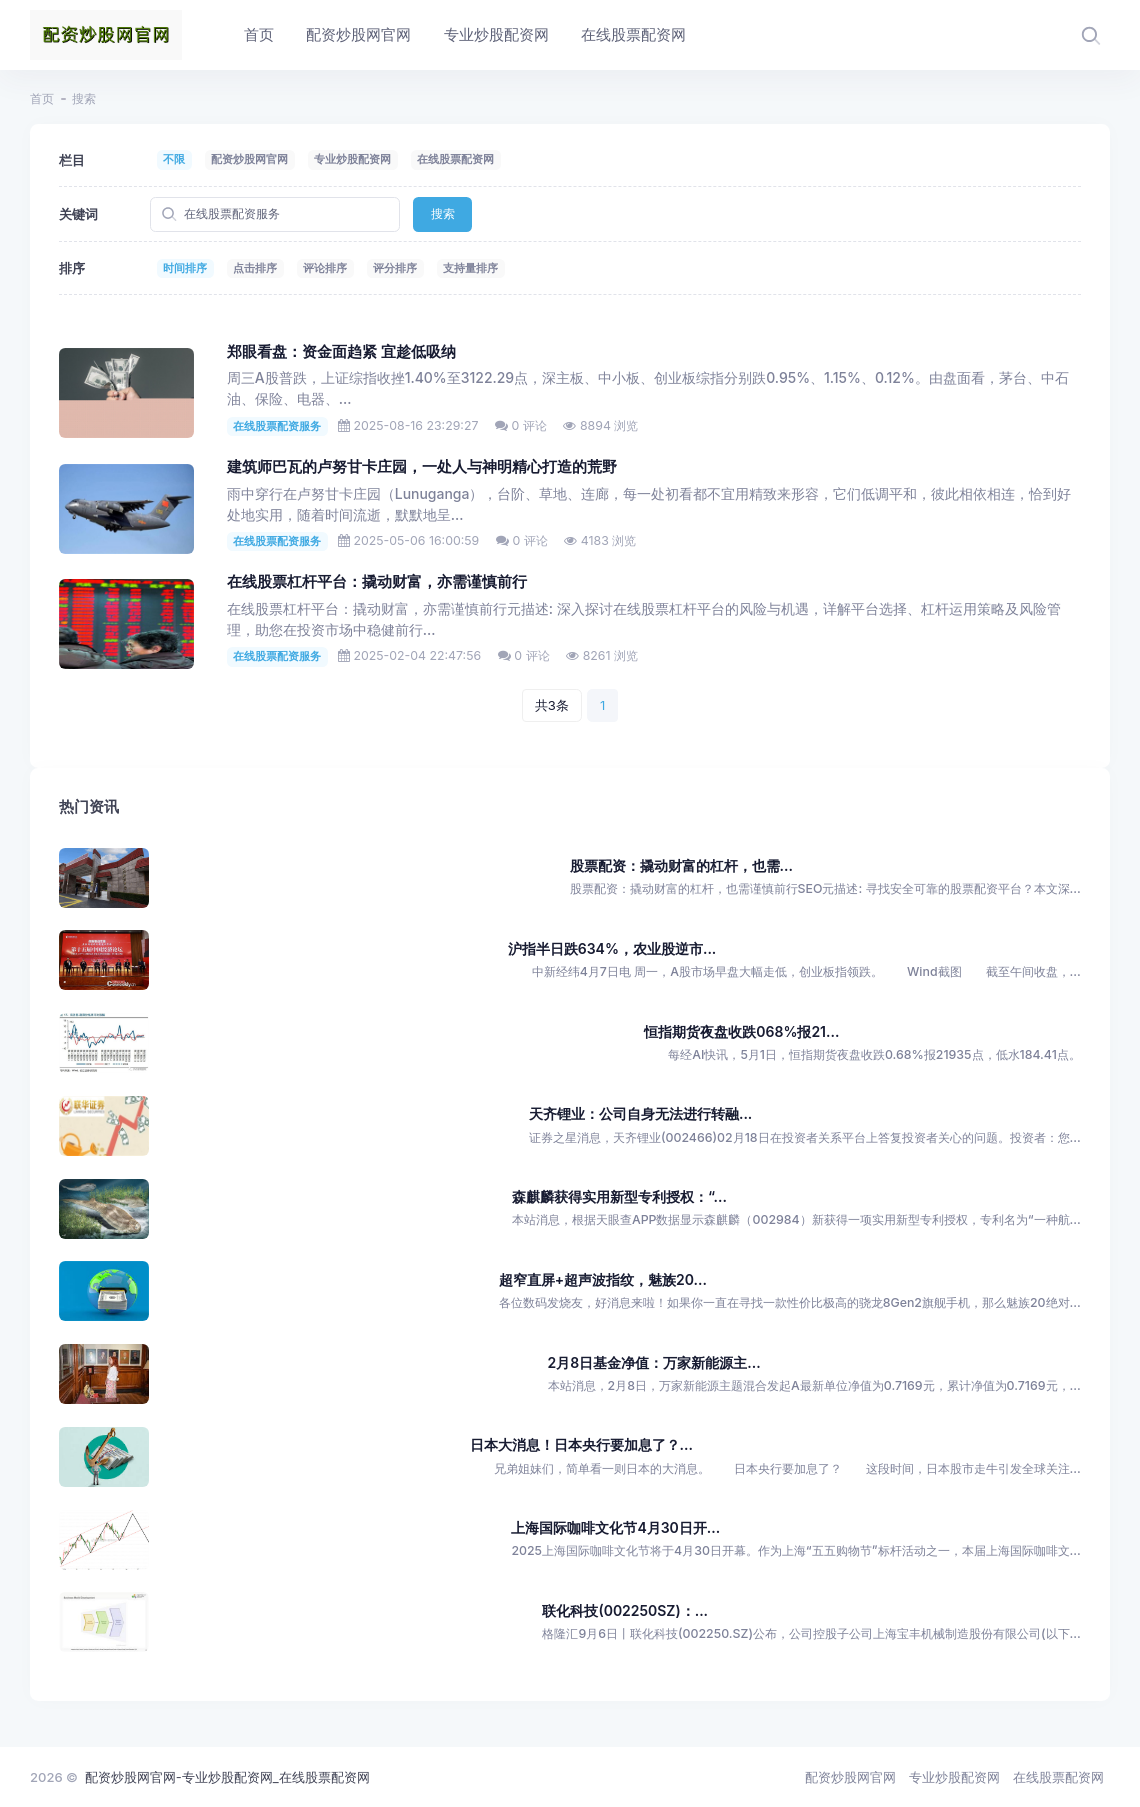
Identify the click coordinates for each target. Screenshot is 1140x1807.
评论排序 (325, 268)
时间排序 (185, 268)
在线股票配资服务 (277, 426)
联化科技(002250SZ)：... (625, 1610)
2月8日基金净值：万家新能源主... (654, 1362)
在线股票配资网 (455, 159)
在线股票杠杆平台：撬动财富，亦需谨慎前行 (377, 582)
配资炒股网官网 (249, 159)
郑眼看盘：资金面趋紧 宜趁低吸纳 (341, 352)
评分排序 (395, 268)
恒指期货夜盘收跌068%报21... (741, 1031)
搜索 (443, 213)
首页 (42, 98)
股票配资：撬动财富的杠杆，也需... (681, 865)
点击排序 (255, 268)
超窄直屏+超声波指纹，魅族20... (603, 1279)
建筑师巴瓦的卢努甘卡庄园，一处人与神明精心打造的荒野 (422, 467)
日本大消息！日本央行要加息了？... (581, 1444)
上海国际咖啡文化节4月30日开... (615, 1527)
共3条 (552, 705)
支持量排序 (470, 268)
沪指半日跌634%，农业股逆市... (612, 948)
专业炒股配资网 (352, 159)
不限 (174, 159)
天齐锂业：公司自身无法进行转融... (640, 1113)
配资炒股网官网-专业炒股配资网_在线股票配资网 (227, 1777)
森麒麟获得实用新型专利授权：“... (619, 1196)
